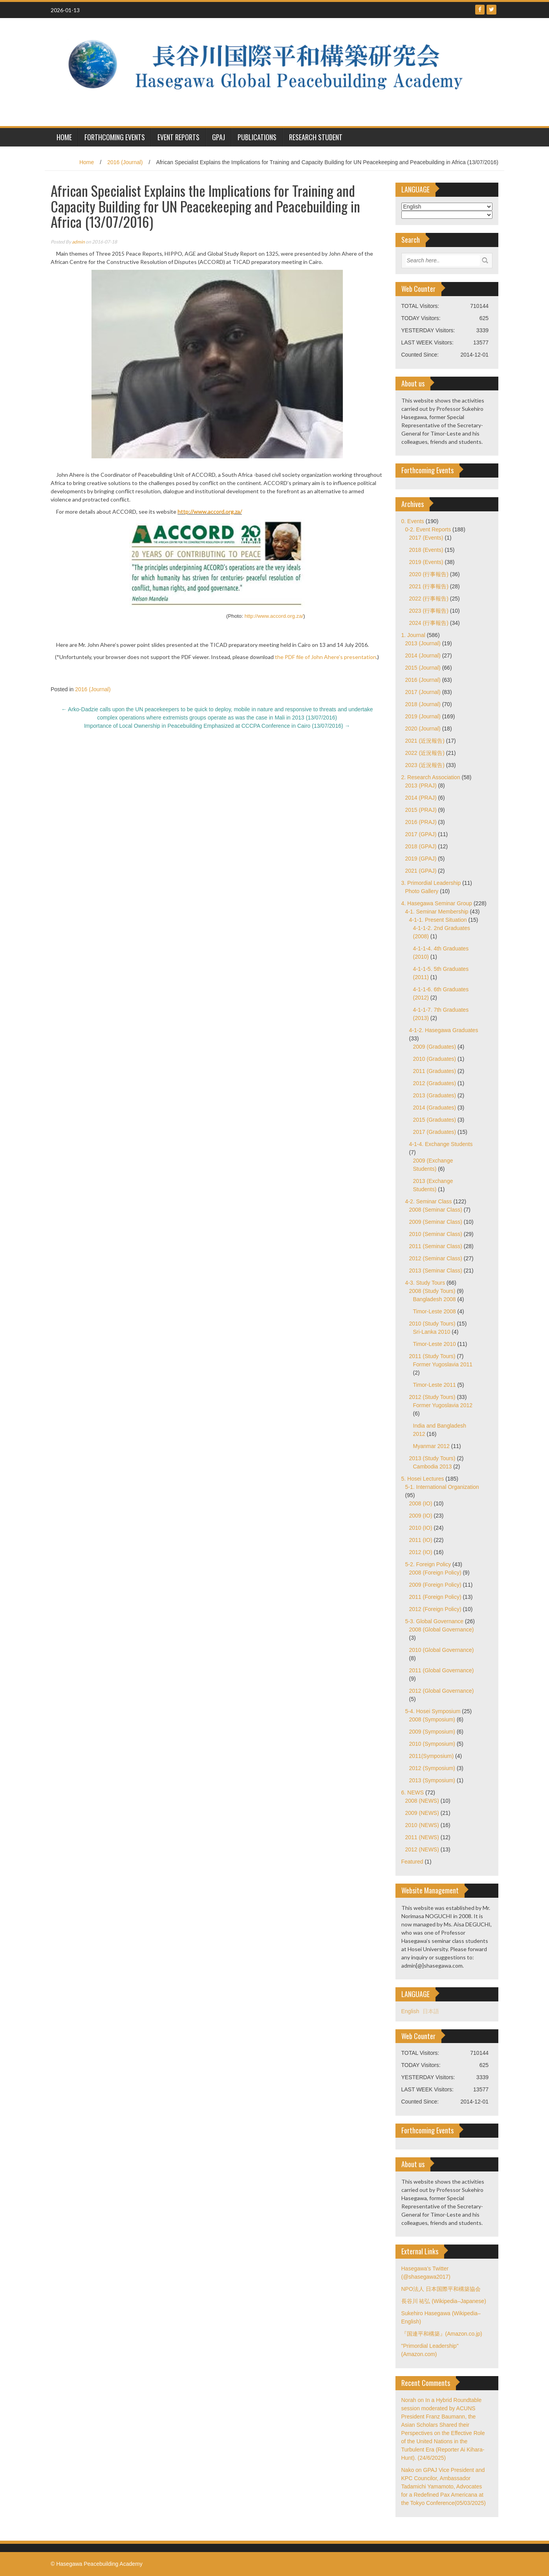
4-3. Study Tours (425, 1283)
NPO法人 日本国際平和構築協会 (441, 2289)
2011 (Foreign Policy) (435, 1597)
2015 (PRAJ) (421, 810)
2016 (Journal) (125, 162)
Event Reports (178, 137)
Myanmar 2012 (431, 1446)
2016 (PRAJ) (421, 822)
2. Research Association (430, 777)
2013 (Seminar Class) (435, 1270)
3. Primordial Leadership (431, 883)
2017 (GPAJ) (421, 834)
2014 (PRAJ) (421, 798)
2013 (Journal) (423, 643)
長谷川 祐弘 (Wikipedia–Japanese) (443, 2301)
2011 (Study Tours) (432, 1356)
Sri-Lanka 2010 (431, 1332)
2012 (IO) (420, 1552)
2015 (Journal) (423, 668)
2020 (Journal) (423, 728)
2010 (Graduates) (434, 1059)
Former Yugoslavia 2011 (443, 1364)
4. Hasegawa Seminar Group (436, 903)
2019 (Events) (426, 562)
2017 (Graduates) (434, 1132)
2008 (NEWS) (422, 1801)
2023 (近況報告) (425, 765)
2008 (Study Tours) (432, 1291)
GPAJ (218, 137)
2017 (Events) (426, 538)
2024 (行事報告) (428, 623)
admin (78, 242)
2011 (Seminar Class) (435, 1246)
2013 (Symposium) (432, 1780)
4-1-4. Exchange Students (441, 1144)
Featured (412, 1861)
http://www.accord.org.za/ (210, 511)
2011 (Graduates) (434, 1071)
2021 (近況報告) (425, 741)
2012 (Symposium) (432, 1768)
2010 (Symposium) (432, 1744)
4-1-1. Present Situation (438, 920)
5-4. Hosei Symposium (433, 1711)
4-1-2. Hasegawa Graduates (443, 1030)
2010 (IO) (420, 1528)
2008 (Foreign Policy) (435, 1572)
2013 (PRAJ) (421, 785)
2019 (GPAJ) (421, 858)
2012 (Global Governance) (441, 1691)
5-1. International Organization (442, 1487)
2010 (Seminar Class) (435, 1234)
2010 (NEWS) (422, 1825)
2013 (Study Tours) (432, 1458)
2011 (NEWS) (422, 1837)
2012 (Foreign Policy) (435, 1609)
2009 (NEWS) (422, 1813)
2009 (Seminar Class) (435, 1222)
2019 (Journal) (423, 716)
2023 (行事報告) (428, 611)
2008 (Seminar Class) (435, 1210)
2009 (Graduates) (434, 1047)
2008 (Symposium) (432, 1719)
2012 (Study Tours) (432, 1397)
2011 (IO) (420, 1540)
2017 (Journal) (423, 692)
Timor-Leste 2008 (434, 1311)
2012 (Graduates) (434, 1083)
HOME (64, 137)
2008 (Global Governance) (441, 1629)
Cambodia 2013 (432, 1466)
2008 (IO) (420, 1503)
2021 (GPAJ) (421, 871)
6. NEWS (412, 1792)
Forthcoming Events (114, 137)
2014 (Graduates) (434, 1107)
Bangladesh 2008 (434, 1299)
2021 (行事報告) (428, 586)
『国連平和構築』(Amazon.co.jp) (441, 2334)
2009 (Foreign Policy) (435, 1585)
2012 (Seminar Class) (435, 1258)
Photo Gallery (422, 891)
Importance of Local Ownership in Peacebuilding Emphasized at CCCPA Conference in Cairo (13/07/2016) (217, 726)
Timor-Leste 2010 (434, 1344)
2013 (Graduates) (434, 1095)
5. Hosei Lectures (422, 1479)
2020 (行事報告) (428, 574)
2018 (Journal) (423, 704)
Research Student (315, 137)
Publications (257, 137)
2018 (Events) (426, 550)
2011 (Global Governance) (441, 1670)
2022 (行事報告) (428, 598)
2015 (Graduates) (434, 1120)
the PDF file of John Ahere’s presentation (325, 657)
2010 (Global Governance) (441, 1650)
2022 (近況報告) (425, 753)
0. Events (412, 521)
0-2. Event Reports (428, 529)
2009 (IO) (420, 1515)
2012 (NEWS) (422, 1849)
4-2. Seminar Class (428, 1201)
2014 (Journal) (423, 655)
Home (86, 162)
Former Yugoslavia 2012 (443, 1405)
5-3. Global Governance (434, 1621)
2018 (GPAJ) (421, 846)
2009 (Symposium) (432, 1731)
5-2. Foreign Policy (428, 1564)
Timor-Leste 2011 (434, 1385)
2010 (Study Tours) (432, 1323)
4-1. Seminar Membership (436, 911)
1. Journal (413, 635)
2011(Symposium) (431, 1756)
